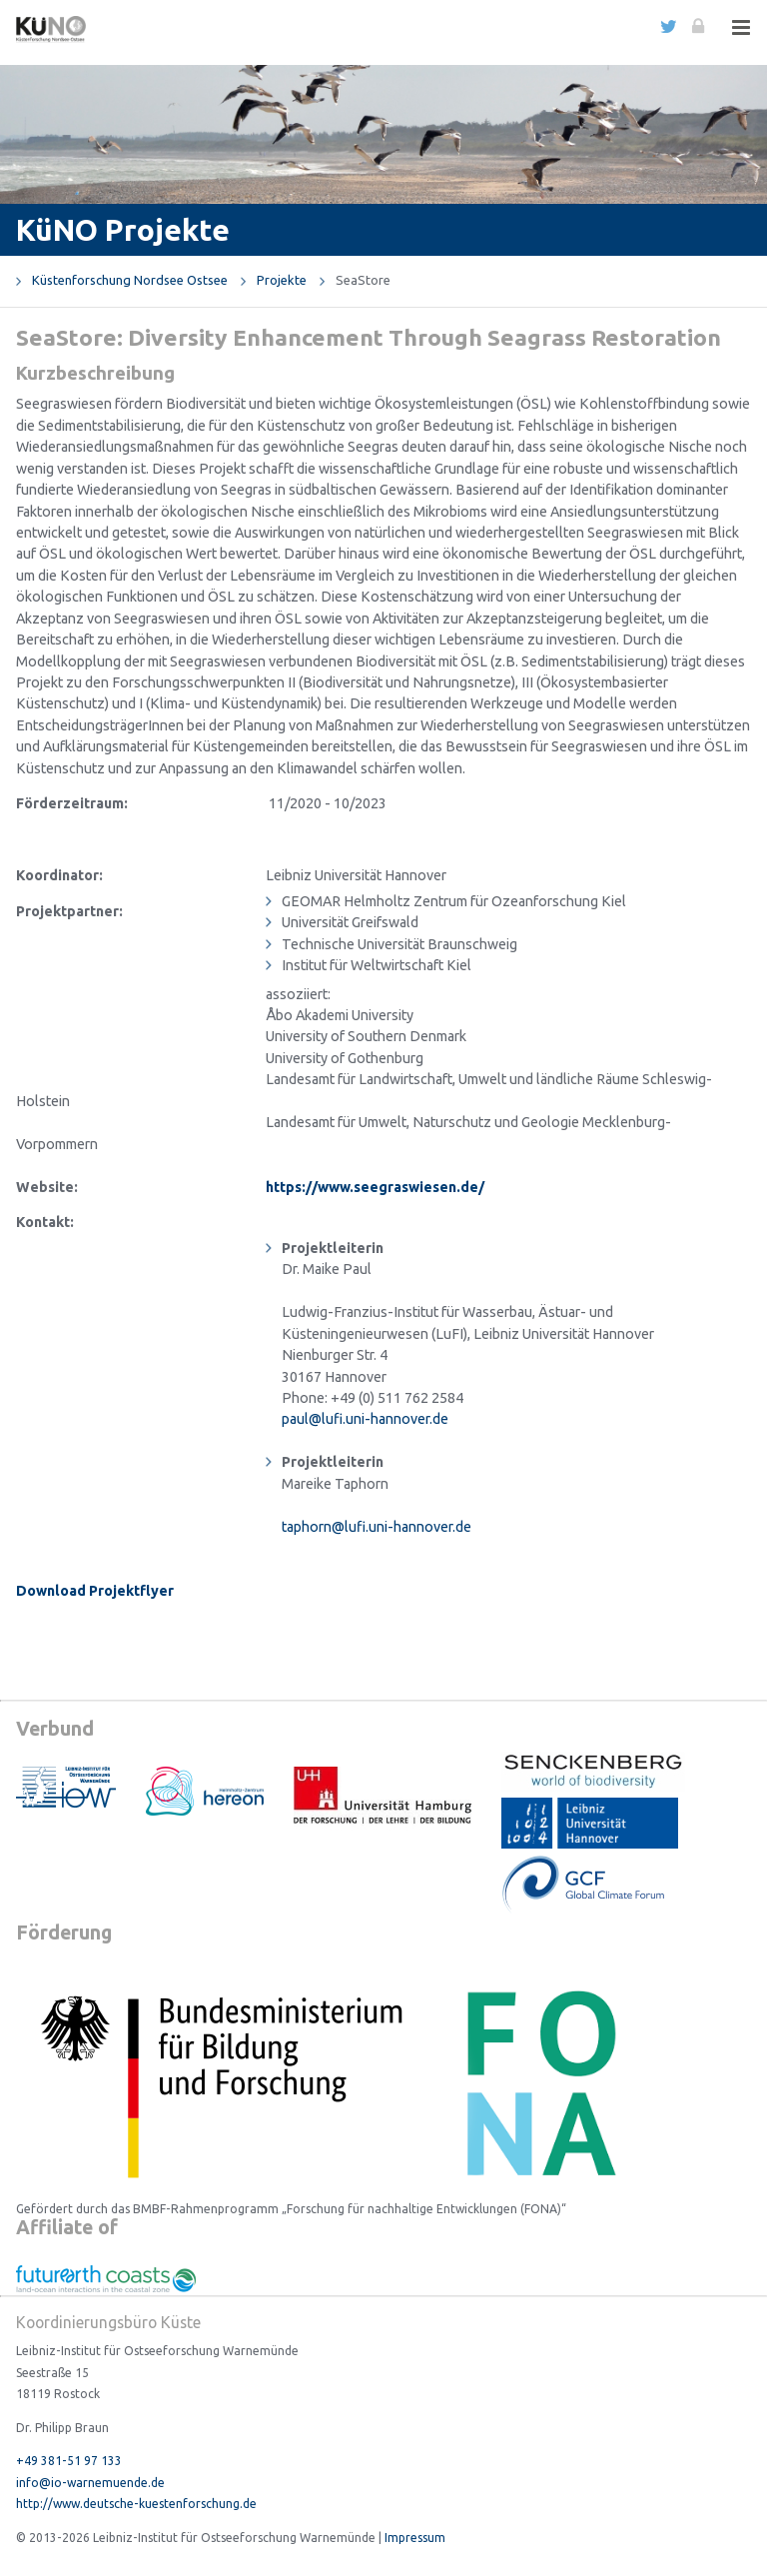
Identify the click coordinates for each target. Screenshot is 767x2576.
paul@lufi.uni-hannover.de (365, 1419)
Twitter (667, 26)
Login (696, 26)
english (638, 26)
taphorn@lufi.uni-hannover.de (376, 1527)
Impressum (414, 2537)
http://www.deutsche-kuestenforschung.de (136, 2503)
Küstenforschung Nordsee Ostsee (130, 280)
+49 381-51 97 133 (69, 2460)
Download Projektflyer (95, 1591)
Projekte (282, 280)
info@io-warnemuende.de (90, 2482)
